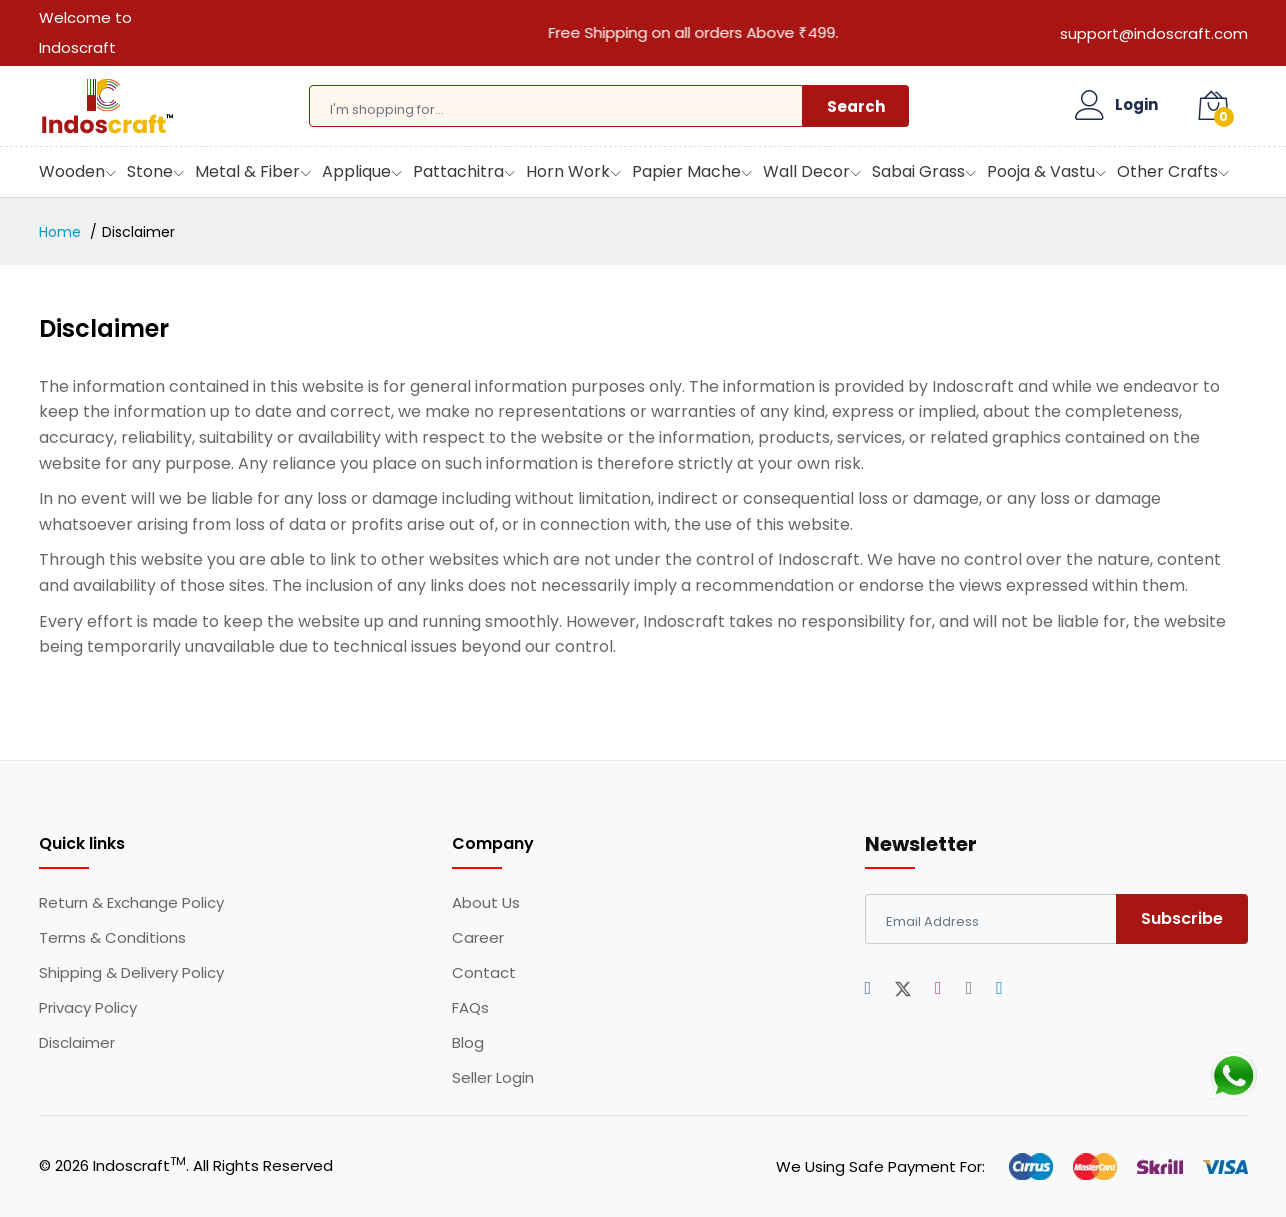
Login (1136, 105)
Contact (484, 973)
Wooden (72, 171)
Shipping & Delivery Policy (131, 973)
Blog (468, 1043)
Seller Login (493, 1078)
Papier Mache (686, 171)
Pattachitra (458, 171)
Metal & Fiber (247, 171)
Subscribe (1182, 918)
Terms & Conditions (112, 938)
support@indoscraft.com (1154, 33)
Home (60, 232)
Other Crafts (1167, 171)
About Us (486, 903)
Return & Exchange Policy (131, 903)
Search (856, 106)
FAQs (470, 1008)
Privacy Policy (88, 1008)
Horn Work (568, 171)
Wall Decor (806, 171)
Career (478, 938)
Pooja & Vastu (1041, 171)
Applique (356, 171)
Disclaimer (77, 1043)
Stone (150, 171)
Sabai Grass (918, 171)
